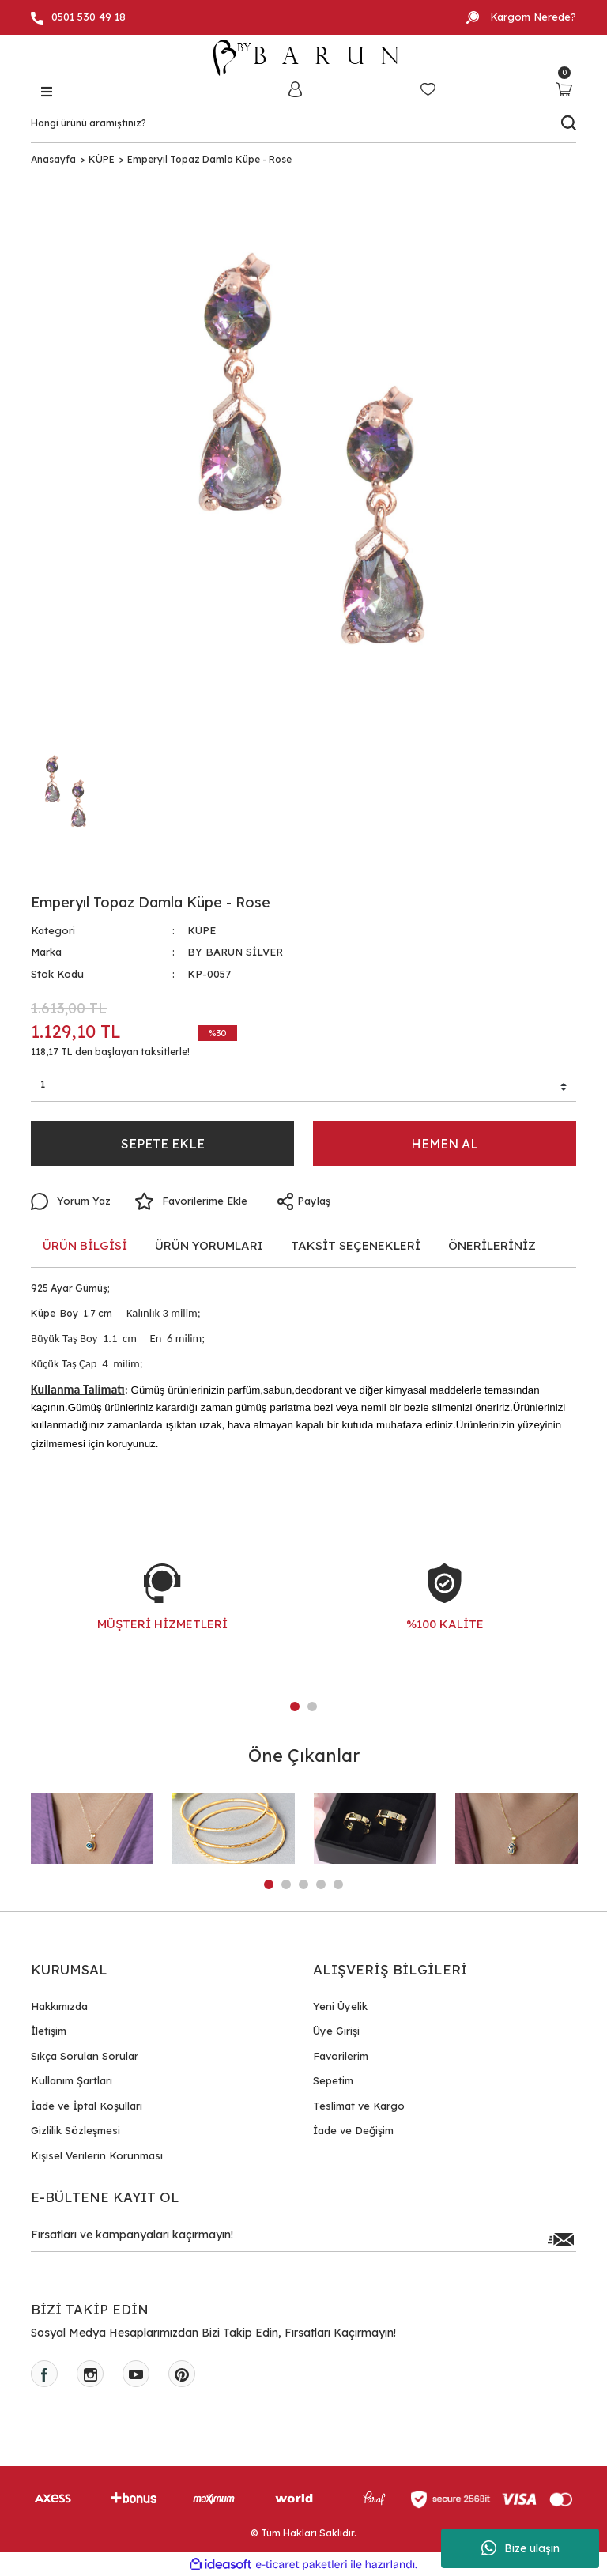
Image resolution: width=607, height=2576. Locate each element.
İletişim (48, 2030)
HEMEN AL (444, 1144)
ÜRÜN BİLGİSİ (85, 1245)
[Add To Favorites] (190, 1201)
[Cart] (564, 89)
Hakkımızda (59, 2006)
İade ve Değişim (353, 2130)
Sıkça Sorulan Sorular (84, 2056)
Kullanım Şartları (71, 2080)
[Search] (303, 123)
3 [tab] (303, 1884)
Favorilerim (340, 2056)
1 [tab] (295, 1706)
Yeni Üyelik (340, 2006)
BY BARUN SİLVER (235, 951)
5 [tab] (338, 1884)
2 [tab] (312, 1706)
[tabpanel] (162, 1613)
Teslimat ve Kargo (359, 2105)
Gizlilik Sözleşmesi (75, 2130)
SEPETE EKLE (163, 1144)
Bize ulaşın (520, 2548)
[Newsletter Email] (303, 2239)
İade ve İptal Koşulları (86, 2105)
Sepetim (333, 2080)
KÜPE (201, 930)
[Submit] (560, 2239)
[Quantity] (303, 1087)
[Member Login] (295, 89)
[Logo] (303, 58)
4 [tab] (321, 1884)
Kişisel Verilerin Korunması (97, 2155)
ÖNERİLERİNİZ (492, 1245)
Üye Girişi (336, 2030)
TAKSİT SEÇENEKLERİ (355, 1245)
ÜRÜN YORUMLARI (209, 1245)
